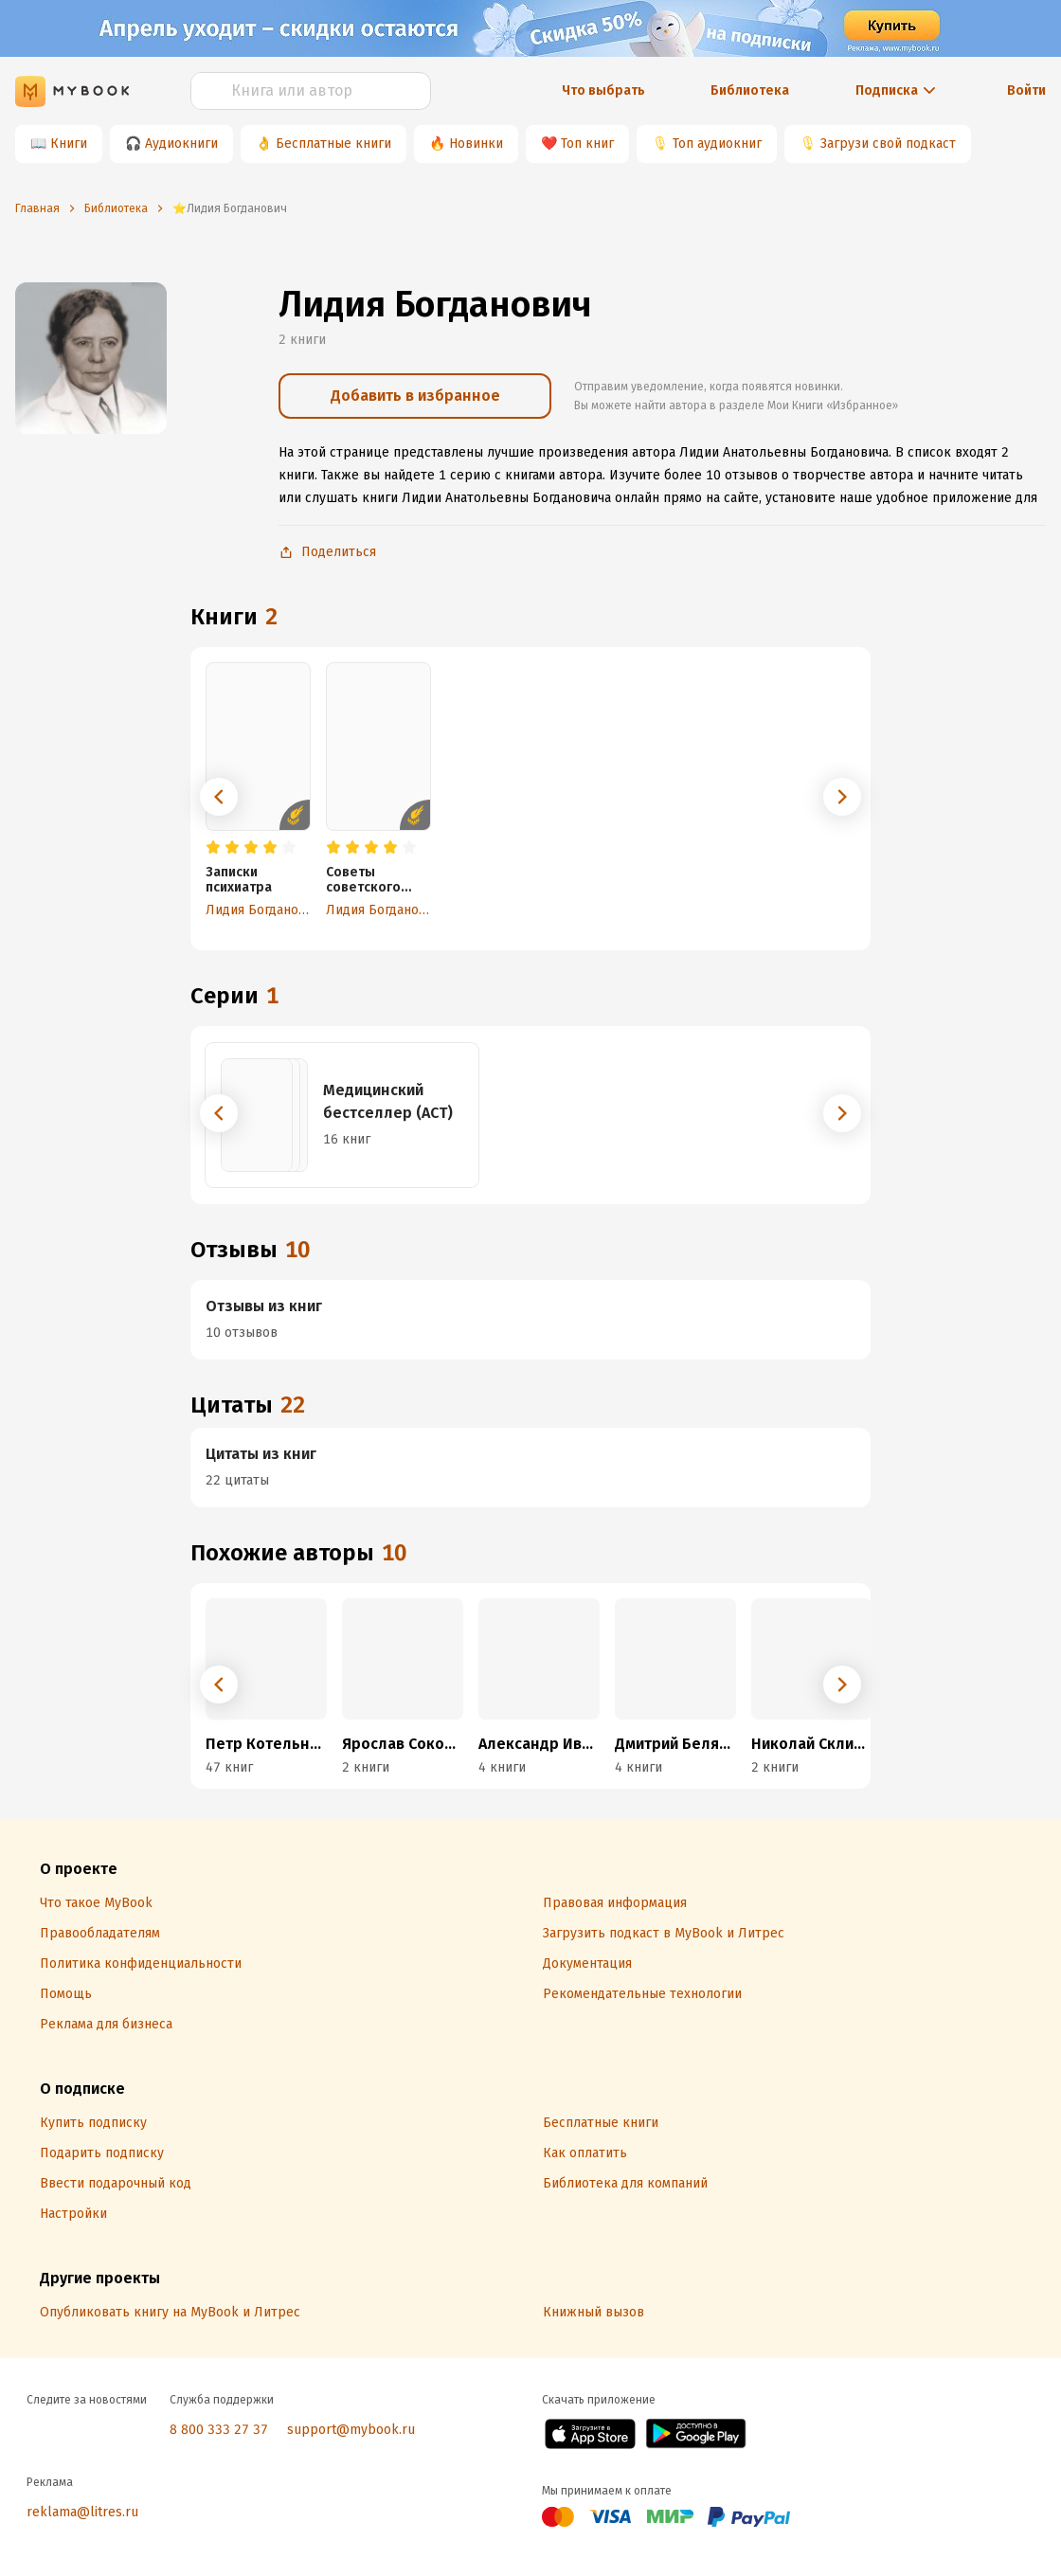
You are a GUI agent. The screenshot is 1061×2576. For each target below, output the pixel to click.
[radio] (213, 847)
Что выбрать (603, 90)
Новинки (476, 143)
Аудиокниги (181, 143)
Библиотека (749, 90)
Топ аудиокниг (717, 143)
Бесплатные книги (333, 143)
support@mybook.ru (351, 2430)
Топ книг (587, 143)
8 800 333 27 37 (219, 2430)
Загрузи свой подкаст (888, 143)
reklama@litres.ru (82, 2512)
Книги (68, 143)
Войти (1026, 90)
